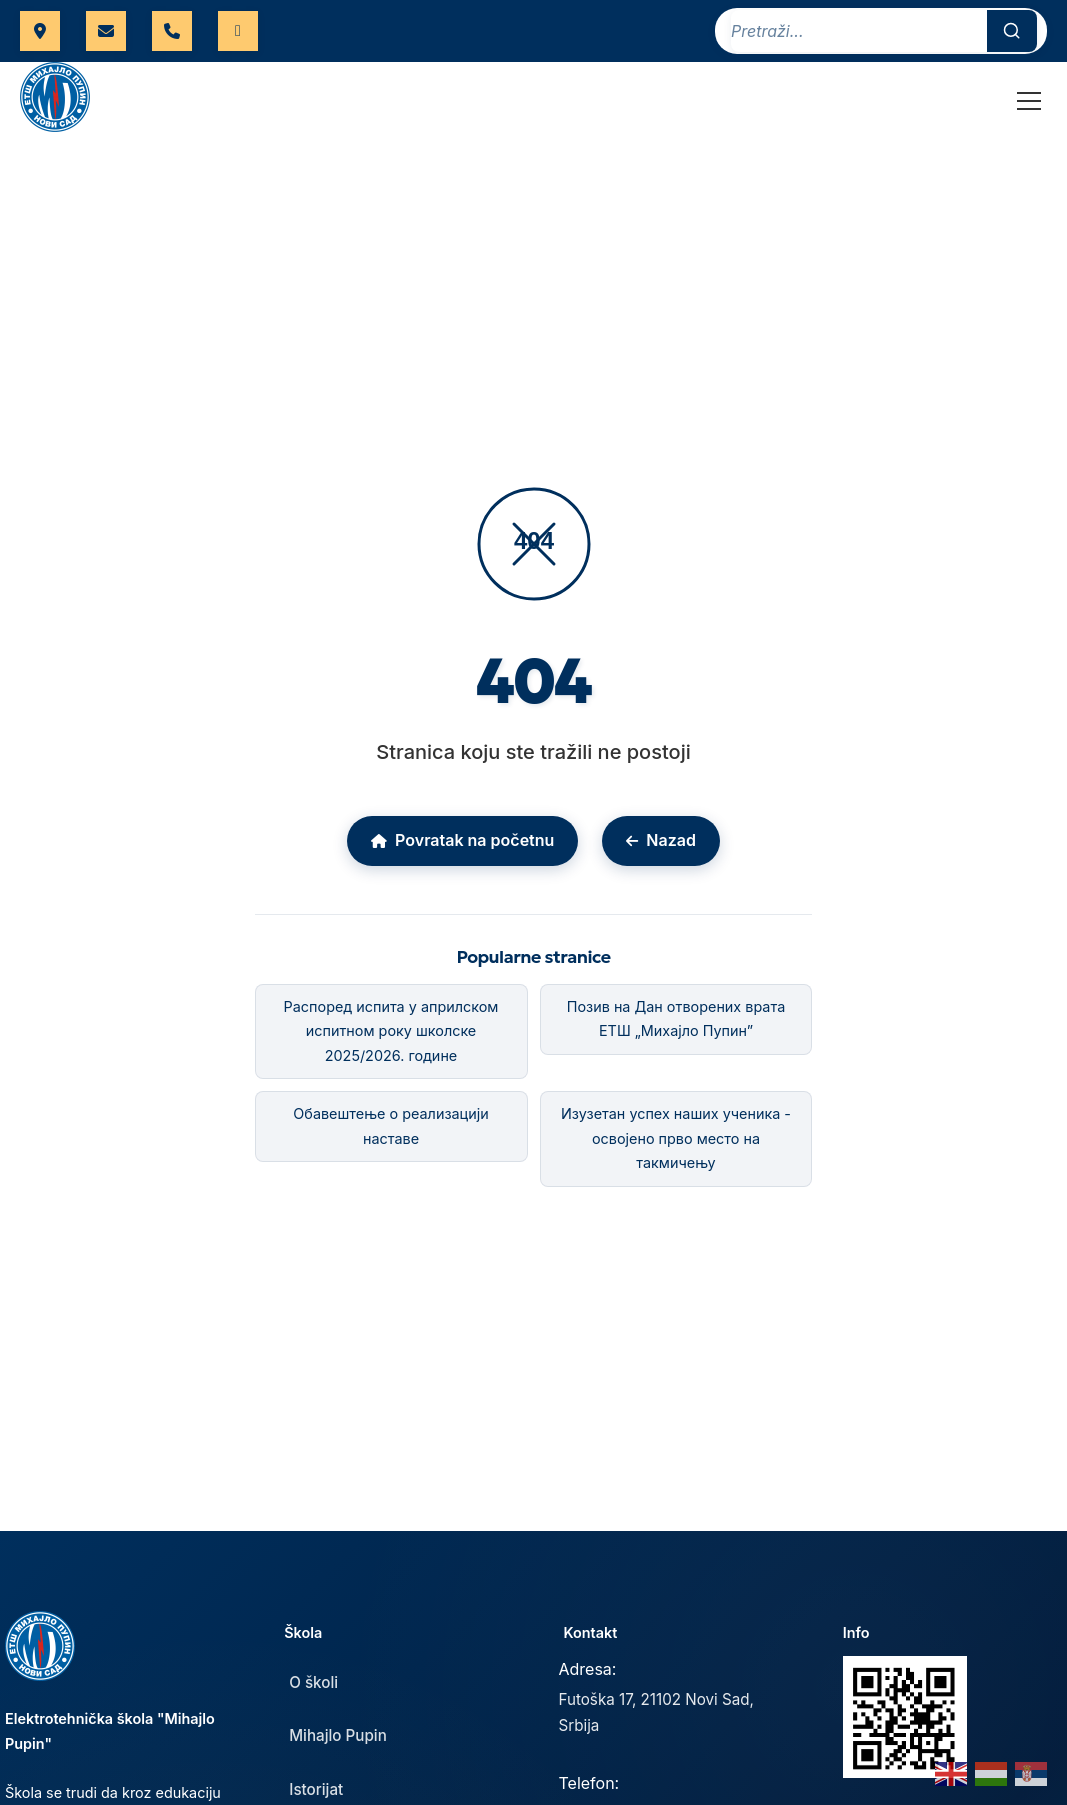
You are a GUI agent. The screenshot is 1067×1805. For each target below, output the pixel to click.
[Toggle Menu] (1029, 101)
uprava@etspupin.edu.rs (106, 31)
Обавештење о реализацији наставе (390, 1125)
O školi (313, 1682)
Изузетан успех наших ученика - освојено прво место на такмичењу (676, 1138)
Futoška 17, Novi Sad (40, 31)
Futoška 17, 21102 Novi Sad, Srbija (656, 1712)
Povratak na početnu (462, 840)
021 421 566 (172, 31)
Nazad (661, 840)
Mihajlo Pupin (338, 1735)
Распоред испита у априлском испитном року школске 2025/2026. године (391, 1031)
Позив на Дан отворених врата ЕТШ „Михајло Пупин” (676, 1018)
